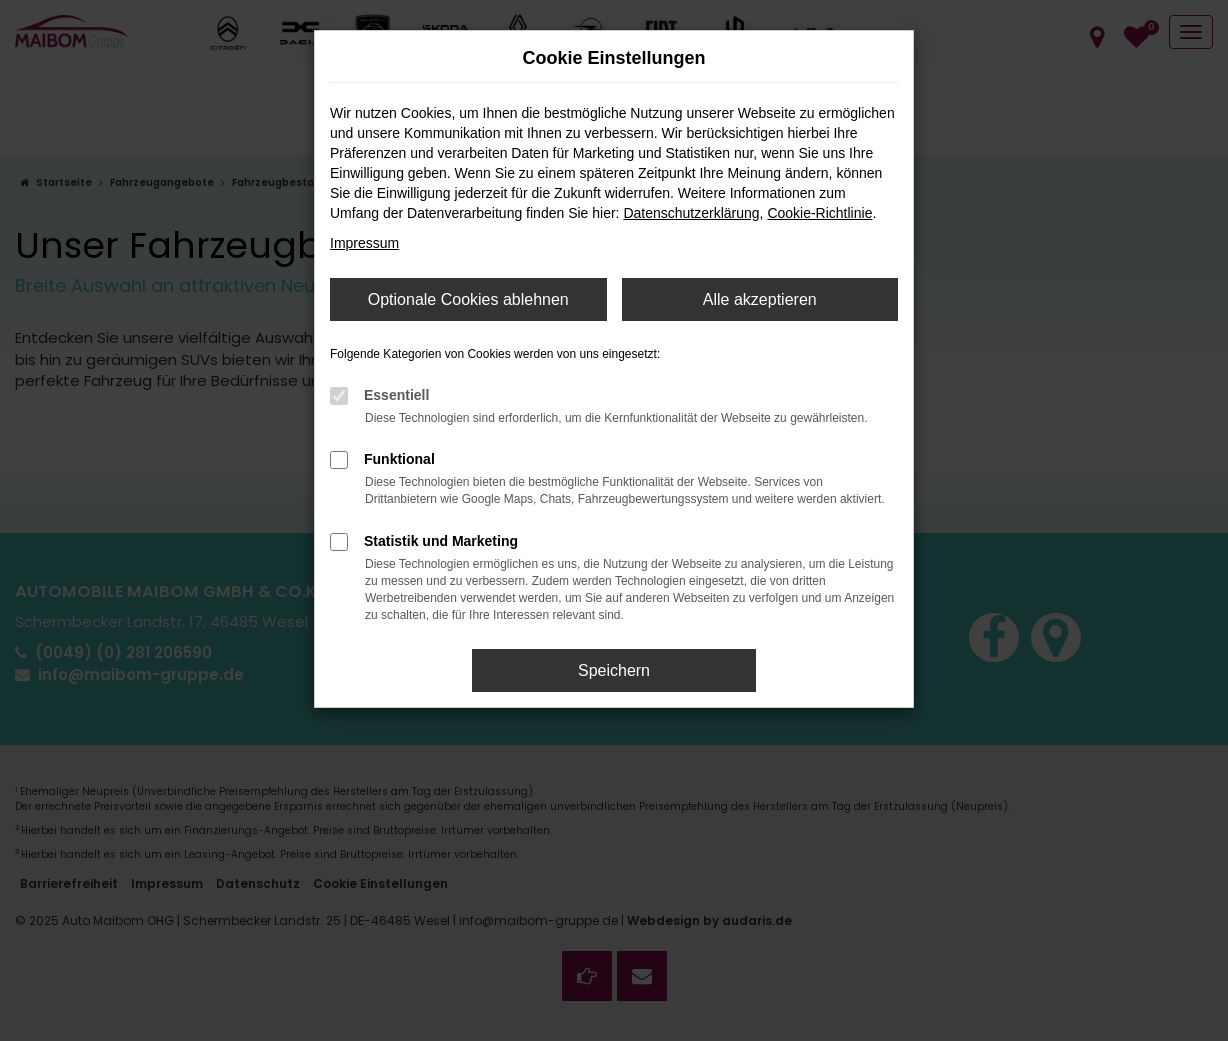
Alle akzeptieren (760, 299)
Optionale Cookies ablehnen (468, 299)
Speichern (614, 670)
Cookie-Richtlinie (819, 213)
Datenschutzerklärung (691, 213)
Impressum (364, 243)
